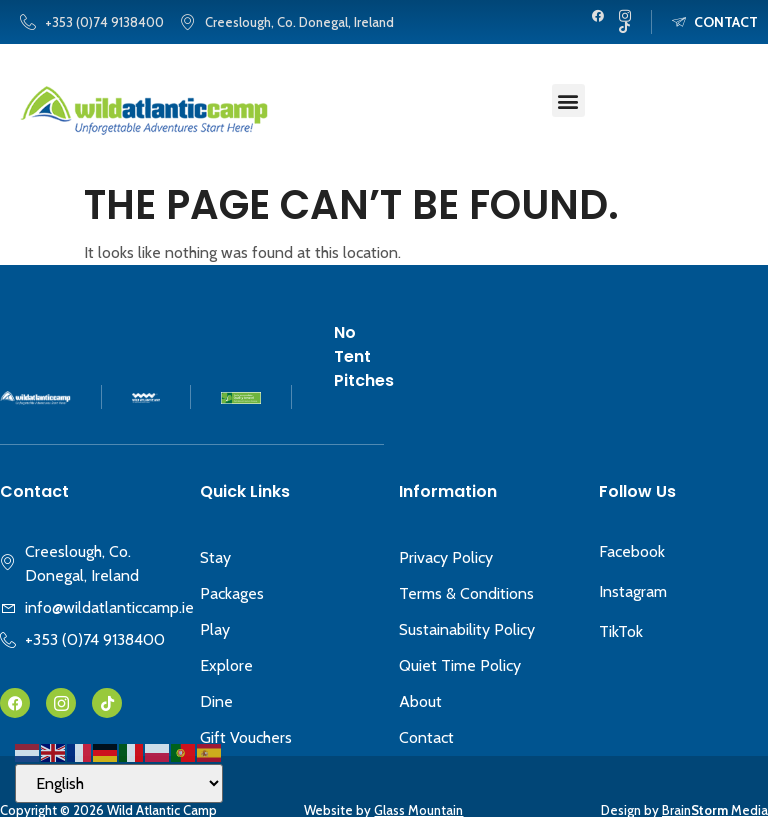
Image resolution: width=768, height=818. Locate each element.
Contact (426, 737)
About (420, 701)
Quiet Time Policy (460, 665)
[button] (568, 100)
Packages (232, 593)
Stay (215, 557)
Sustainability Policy (467, 629)
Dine (216, 701)
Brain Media (715, 810)
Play (215, 629)
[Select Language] (119, 783)
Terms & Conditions (466, 593)
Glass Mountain (418, 810)
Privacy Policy (446, 557)
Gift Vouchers (246, 737)
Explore (226, 665)
